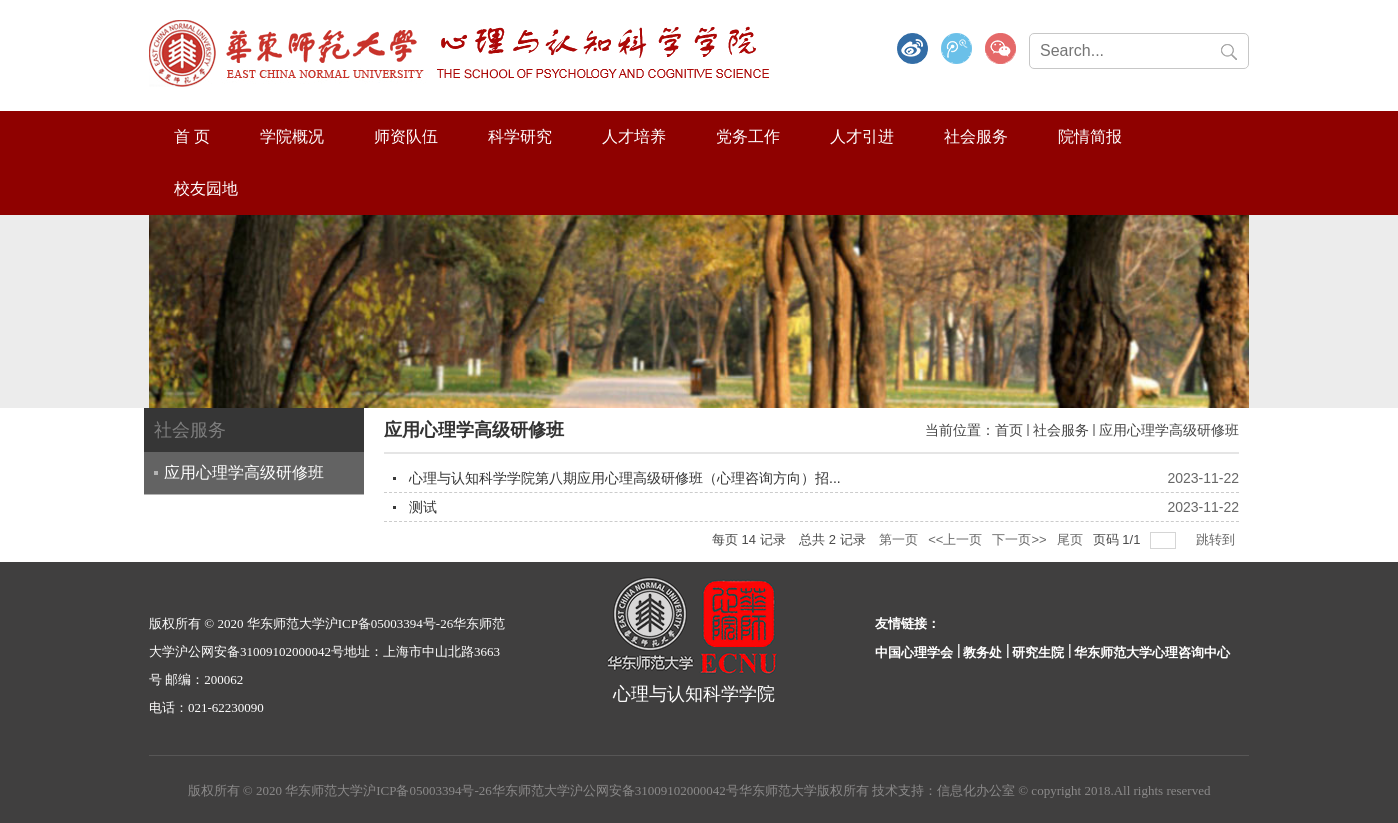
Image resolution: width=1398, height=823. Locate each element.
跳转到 (1217, 539)
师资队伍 (406, 136)
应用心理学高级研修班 (1169, 430)
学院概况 (292, 136)
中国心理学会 (914, 652)
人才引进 (862, 136)
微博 (913, 50)
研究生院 (1038, 652)
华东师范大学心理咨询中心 (1152, 652)
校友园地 (206, 188)
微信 (1001, 50)
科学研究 (520, 136)
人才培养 (634, 136)
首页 (1009, 430)
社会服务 (976, 136)
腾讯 (957, 50)
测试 (423, 507)
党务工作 (748, 136)
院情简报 (1090, 136)
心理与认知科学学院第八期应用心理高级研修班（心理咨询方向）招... (625, 478)
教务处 (982, 652)
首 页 (192, 136)
